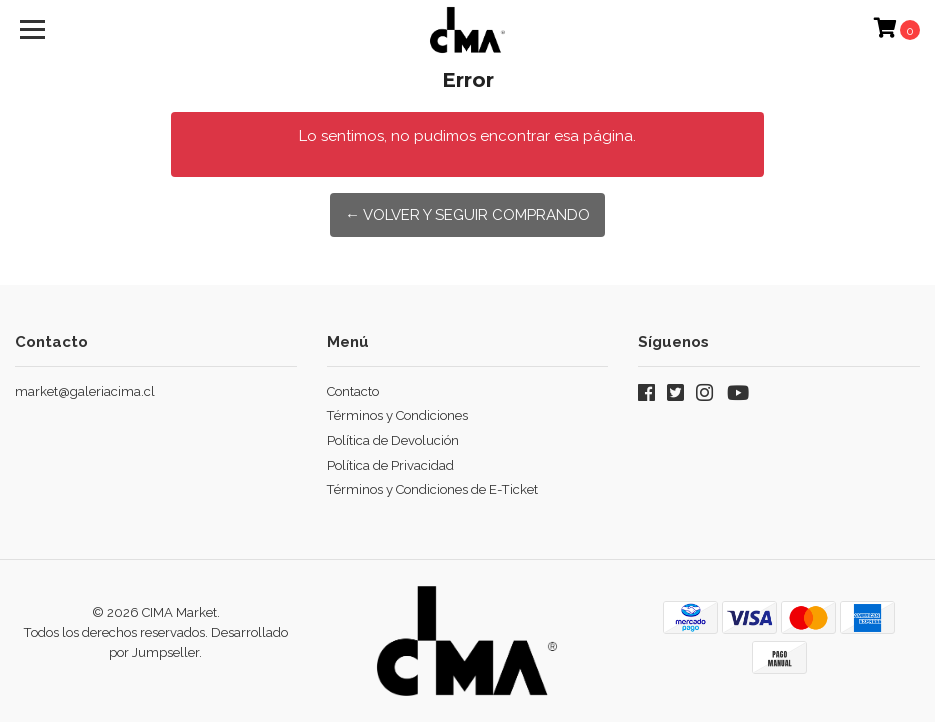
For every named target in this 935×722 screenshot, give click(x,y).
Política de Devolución (393, 440)
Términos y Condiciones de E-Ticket (432, 489)
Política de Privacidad (390, 465)
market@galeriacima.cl (85, 391)
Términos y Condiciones (397, 415)
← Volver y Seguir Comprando (467, 215)
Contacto (353, 391)
